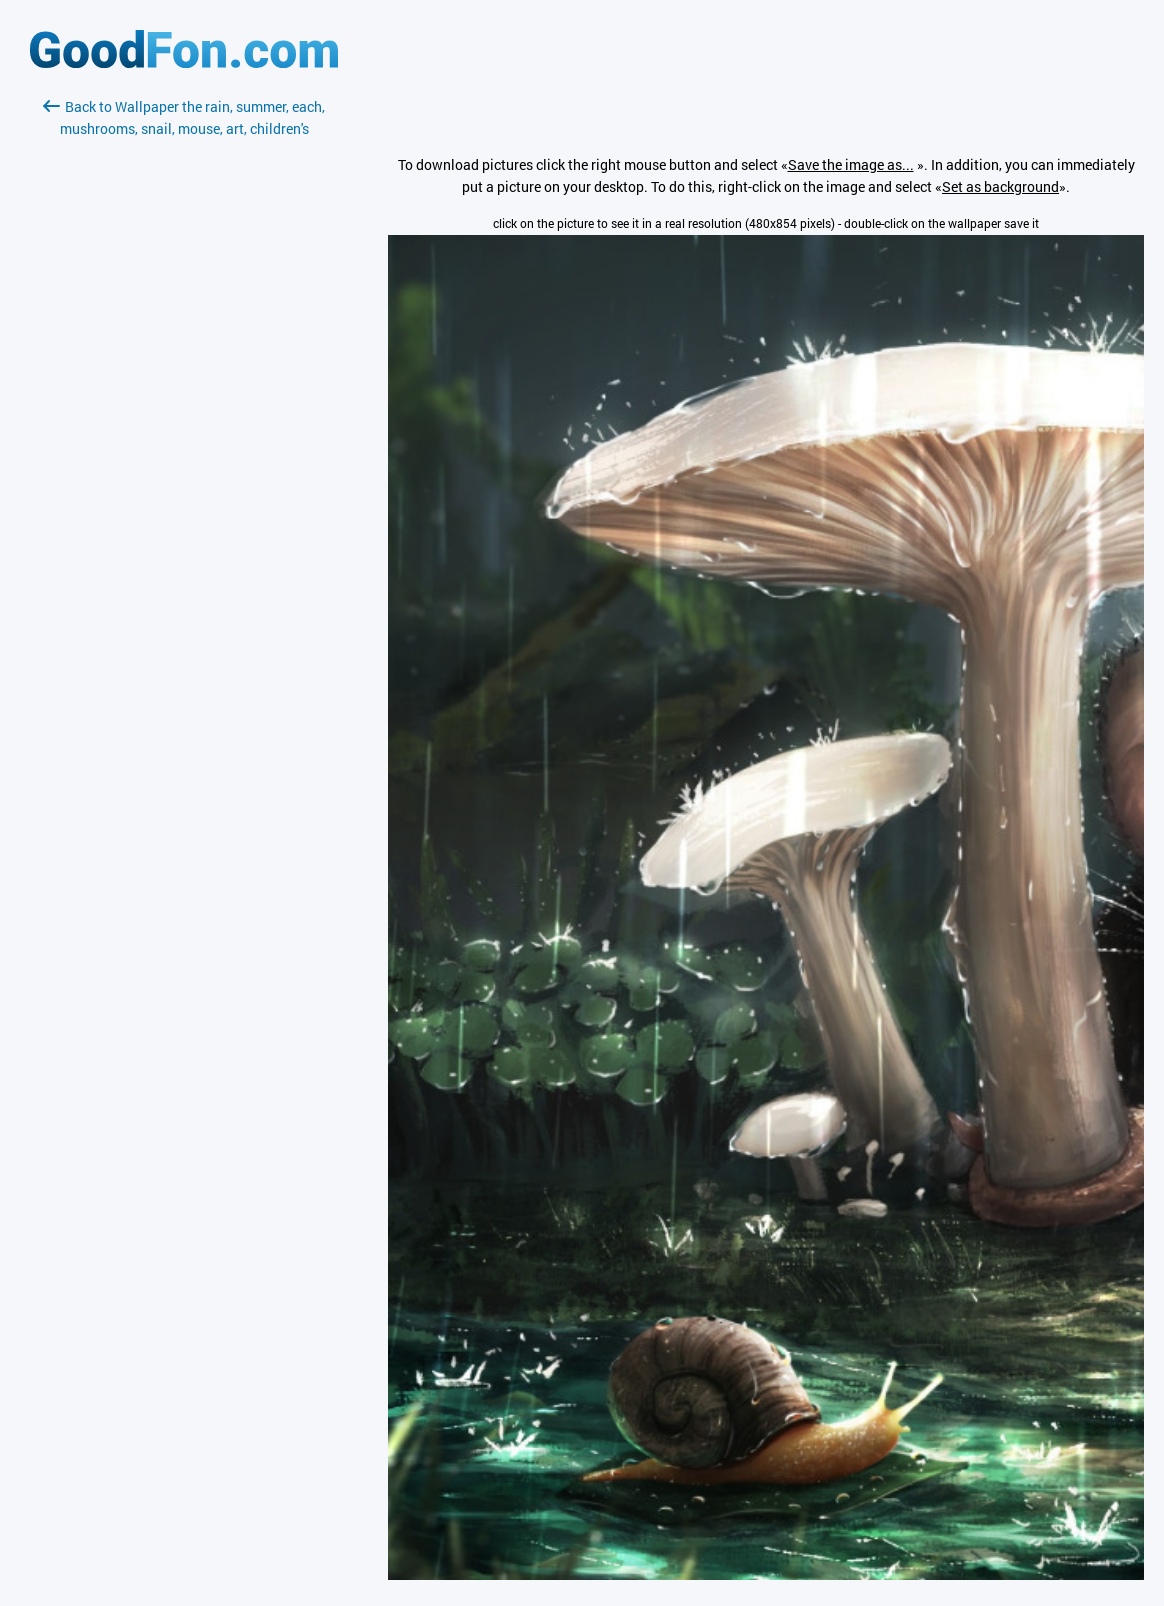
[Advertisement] (184, 377)
